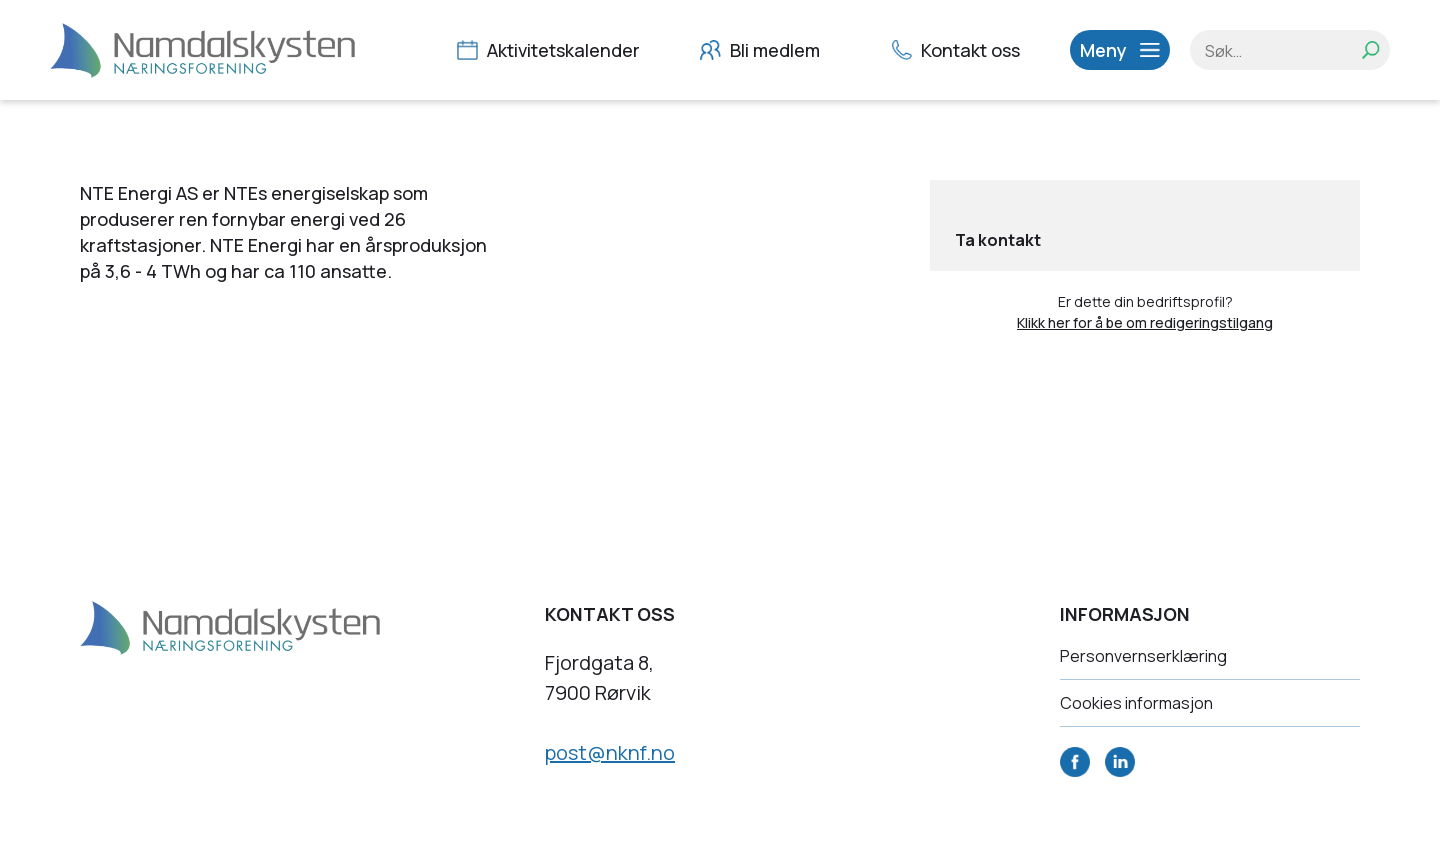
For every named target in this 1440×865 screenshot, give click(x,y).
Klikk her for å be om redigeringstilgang (1145, 322)
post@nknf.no (610, 752)
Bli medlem (762, 50)
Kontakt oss (958, 50)
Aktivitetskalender (551, 50)
